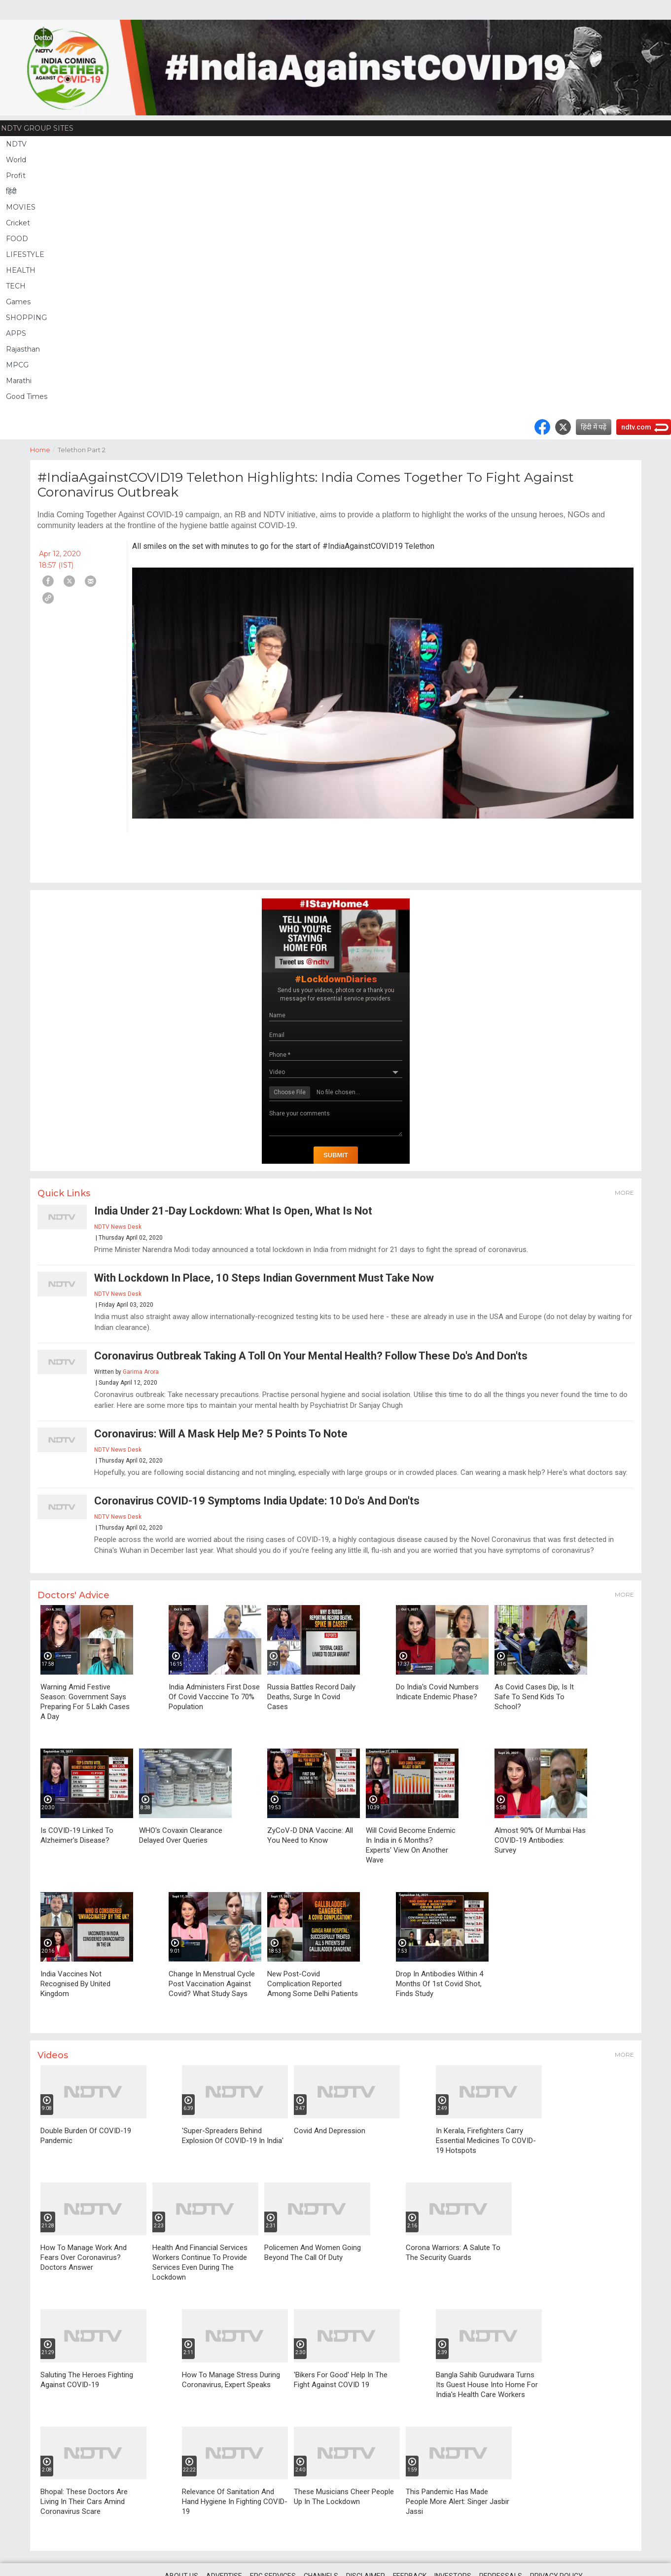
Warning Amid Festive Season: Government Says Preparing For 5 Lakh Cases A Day (85, 1701)
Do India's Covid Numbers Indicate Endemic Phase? (437, 1691)
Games (18, 301)
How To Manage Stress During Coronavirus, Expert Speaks (231, 2379)
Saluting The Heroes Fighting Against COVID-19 (86, 2379)
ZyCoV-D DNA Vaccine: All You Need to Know (310, 1835)
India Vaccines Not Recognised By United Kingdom (75, 1983)
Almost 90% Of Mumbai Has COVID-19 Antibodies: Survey (540, 1840)
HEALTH (20, 270)
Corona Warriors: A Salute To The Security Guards (453, 2252)
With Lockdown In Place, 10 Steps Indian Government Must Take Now (264, 1278)
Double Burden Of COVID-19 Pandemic (85, 2135)
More (624, 1192)
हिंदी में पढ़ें (593, 427)
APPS (16, 333)
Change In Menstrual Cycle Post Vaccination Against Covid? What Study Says (212, 1983)
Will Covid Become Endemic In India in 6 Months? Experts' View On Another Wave (411, 1845)
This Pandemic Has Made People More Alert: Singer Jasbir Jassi (457, 2501)
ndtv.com (636, 427)
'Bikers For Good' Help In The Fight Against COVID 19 (341, 2379)
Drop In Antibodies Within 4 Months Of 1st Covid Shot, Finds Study (439, 1983)
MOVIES (20, 207)
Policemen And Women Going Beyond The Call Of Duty (312, 2252)
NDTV (16, 144)
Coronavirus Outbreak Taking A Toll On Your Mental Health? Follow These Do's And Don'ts (311, 1356)
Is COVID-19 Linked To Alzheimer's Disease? (76, 1835)
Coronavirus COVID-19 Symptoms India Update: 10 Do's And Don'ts (257, 1501)
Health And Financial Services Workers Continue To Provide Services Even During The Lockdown (199, 2262)
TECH (16, 286)
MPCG (17, 364)
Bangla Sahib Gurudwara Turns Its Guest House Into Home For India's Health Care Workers (487, 2384)
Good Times (26, 396)
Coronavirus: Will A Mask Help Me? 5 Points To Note (221, 1434)
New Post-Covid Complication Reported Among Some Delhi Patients (312, 1983)
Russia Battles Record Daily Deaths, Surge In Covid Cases (311, 1696)
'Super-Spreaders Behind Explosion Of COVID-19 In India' (232, 2135)
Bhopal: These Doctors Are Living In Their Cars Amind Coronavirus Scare (84, 2501)
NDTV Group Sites (37, 128)
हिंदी (11, 191)
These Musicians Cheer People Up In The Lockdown (344, 2496)
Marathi (19, 380)
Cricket (18, 222)
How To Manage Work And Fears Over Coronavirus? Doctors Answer (83, 2257)
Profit (16, 175)
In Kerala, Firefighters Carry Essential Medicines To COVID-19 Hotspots (486, 2140)
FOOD (17, 238)
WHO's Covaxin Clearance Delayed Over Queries (180, 1835)
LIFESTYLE (25, 254)
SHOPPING (26, 317)
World (16, 159)
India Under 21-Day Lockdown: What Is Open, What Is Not (233, 1211)
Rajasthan (23, 349)
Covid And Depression (329, 2130)
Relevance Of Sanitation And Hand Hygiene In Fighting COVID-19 (234, 2501)
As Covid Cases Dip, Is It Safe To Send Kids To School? (534, 1696)
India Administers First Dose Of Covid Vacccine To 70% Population (214, 1696)
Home (44, 449)
